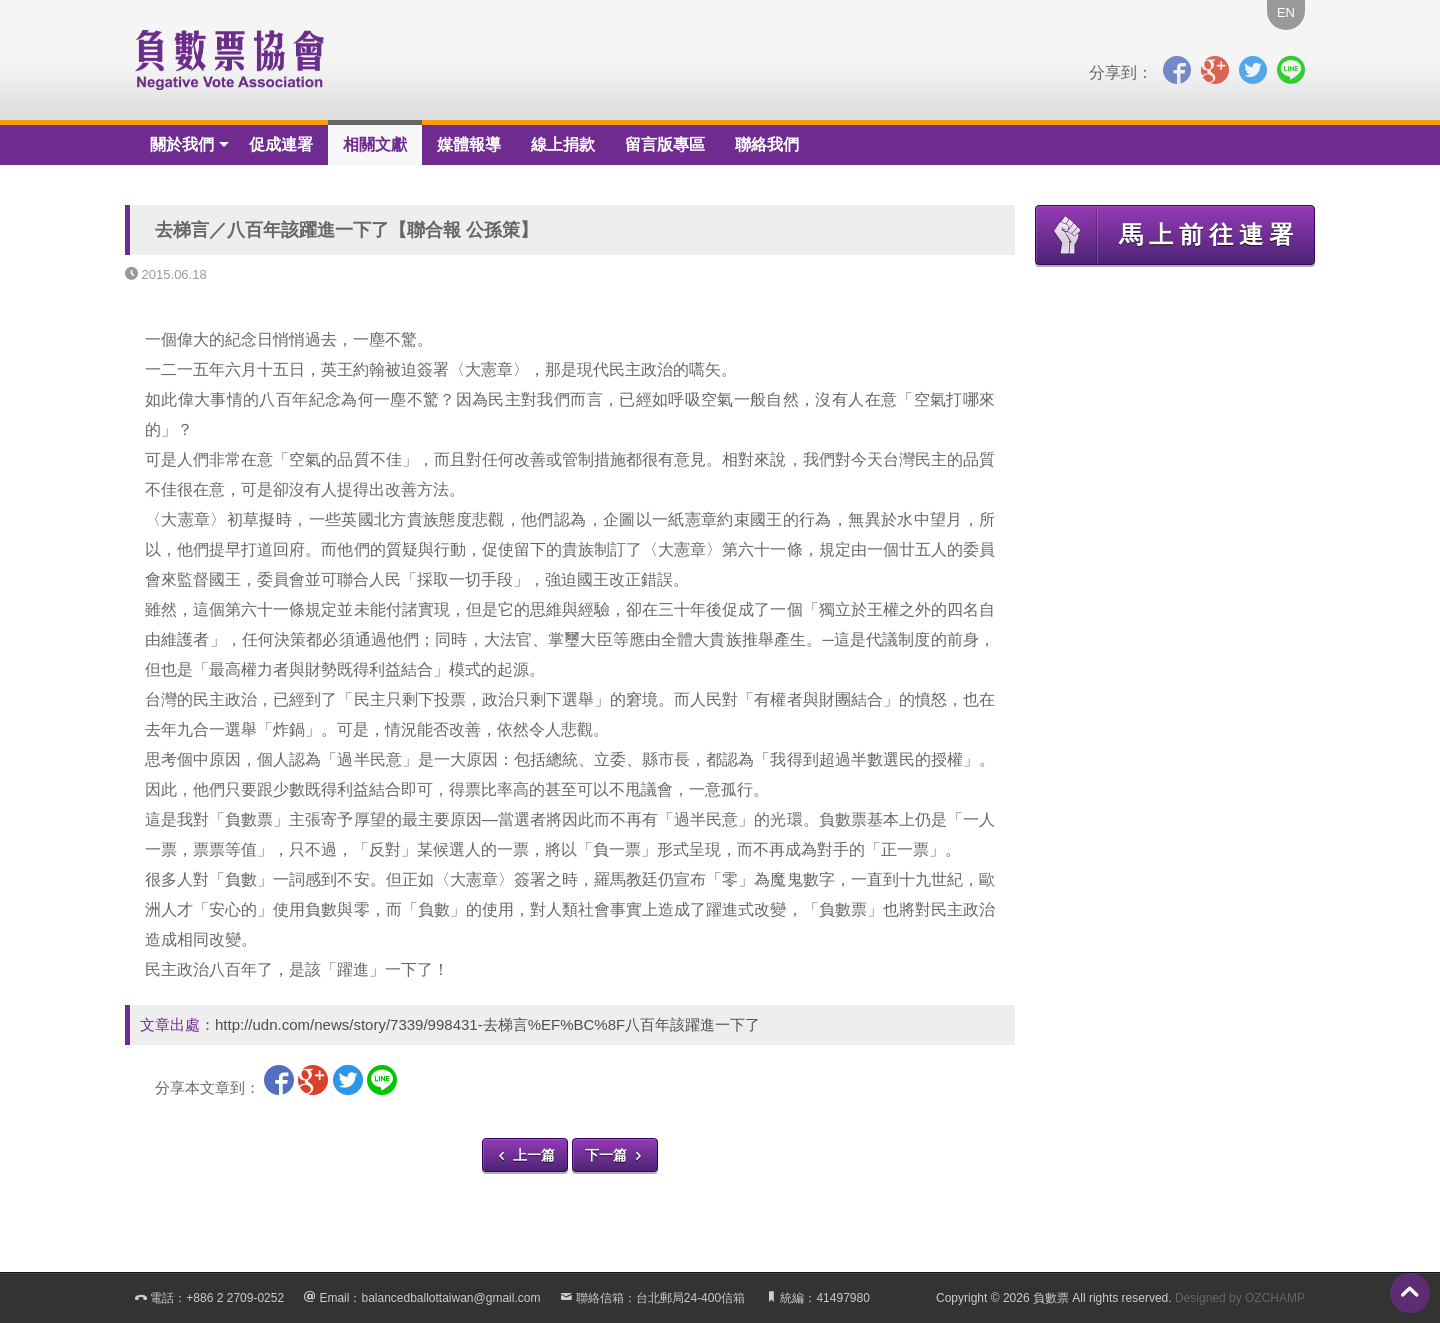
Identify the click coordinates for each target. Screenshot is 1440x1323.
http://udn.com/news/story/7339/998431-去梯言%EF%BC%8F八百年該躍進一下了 (487, 1024)
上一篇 (525, 1155)
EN (1286, 12)
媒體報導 (469, 144)
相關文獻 (375, 144)
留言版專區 (665, 144)
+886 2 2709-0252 (235, 1298)
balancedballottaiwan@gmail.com (450, 1298)
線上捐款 (563, 144)
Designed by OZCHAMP (1240, 1298)
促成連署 (281, 144)
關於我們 (182, 144)
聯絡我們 (767, 144)
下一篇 (615, 1155)
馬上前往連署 (1167, 235)
